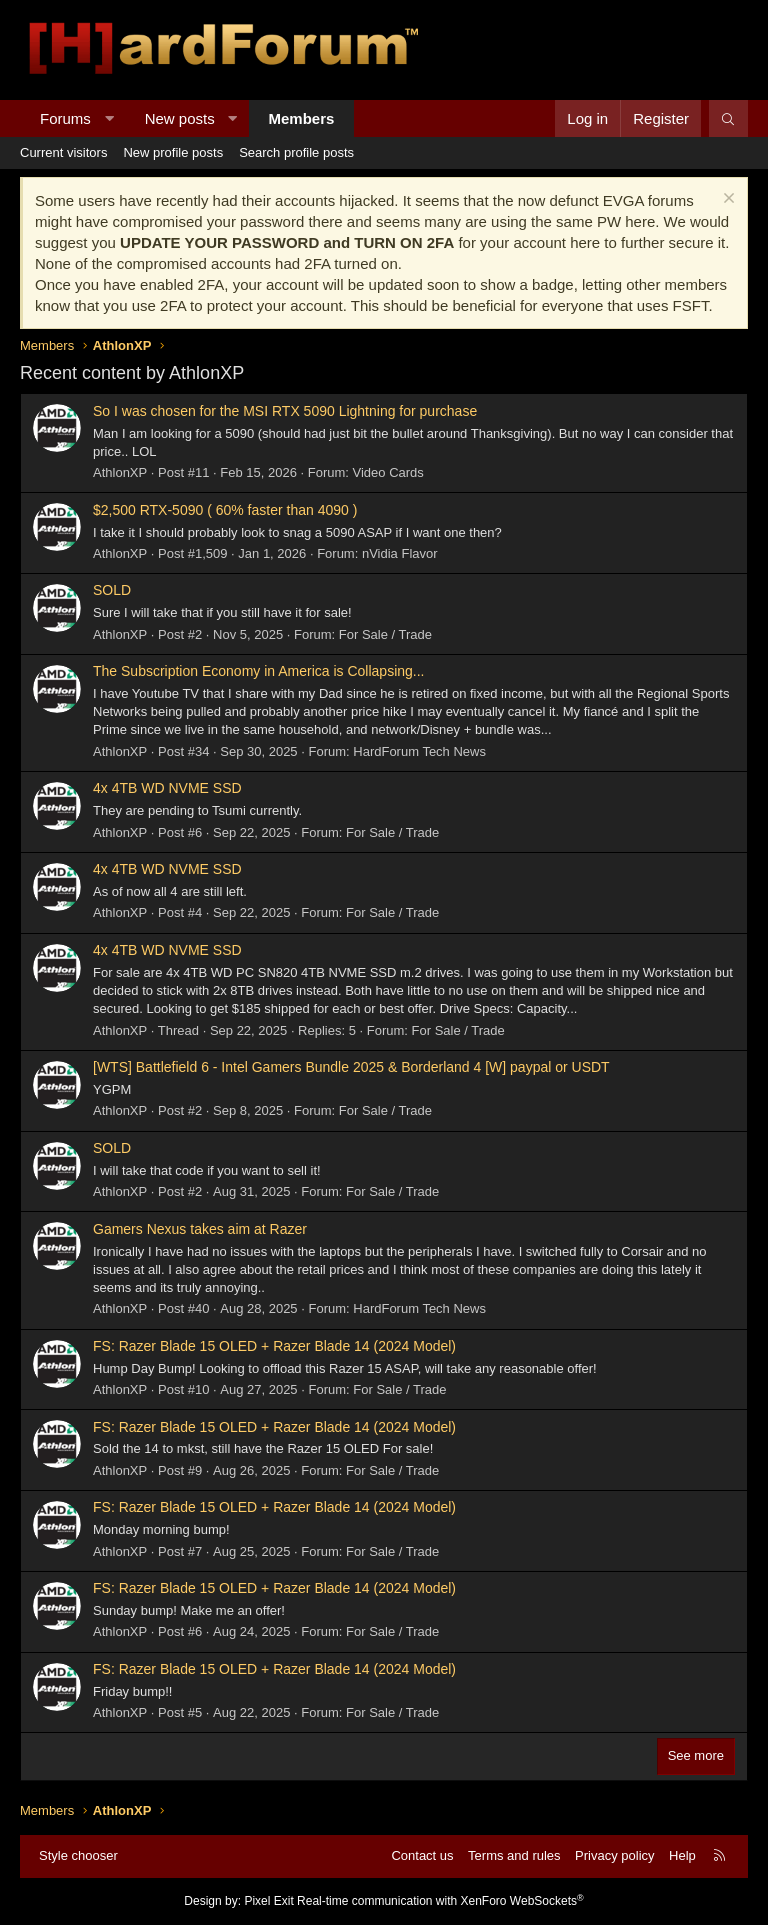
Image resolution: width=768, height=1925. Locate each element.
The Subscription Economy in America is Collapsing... (258, 671)
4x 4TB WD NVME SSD (167, 788)
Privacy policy (614, 1855)
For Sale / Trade (385, 634)
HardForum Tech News (419, 751)
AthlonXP (120, 472)
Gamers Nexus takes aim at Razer (200, 1229)
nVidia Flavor (400, 553)
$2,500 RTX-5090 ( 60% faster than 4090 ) (225, 510)
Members (302, 118)
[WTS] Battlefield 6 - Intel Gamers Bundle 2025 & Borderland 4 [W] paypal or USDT (351, 1067)
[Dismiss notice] (726, 200)
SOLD (112, 590)
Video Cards (388, 472)
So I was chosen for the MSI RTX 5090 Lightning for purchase (285, 411)
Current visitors (63, 152)
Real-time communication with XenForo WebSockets (440, 1901)
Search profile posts (296, 152)
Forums (65, 118)
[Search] (728, 118)
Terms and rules (514, 1855)
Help (682, 1855)
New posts (180, 118)
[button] (108, 118)
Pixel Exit (268, 1901)
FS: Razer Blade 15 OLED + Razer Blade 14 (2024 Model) (274, 1346)
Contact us (422, 1855)
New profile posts (173, 152)
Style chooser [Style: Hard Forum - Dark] (78, 1855)
